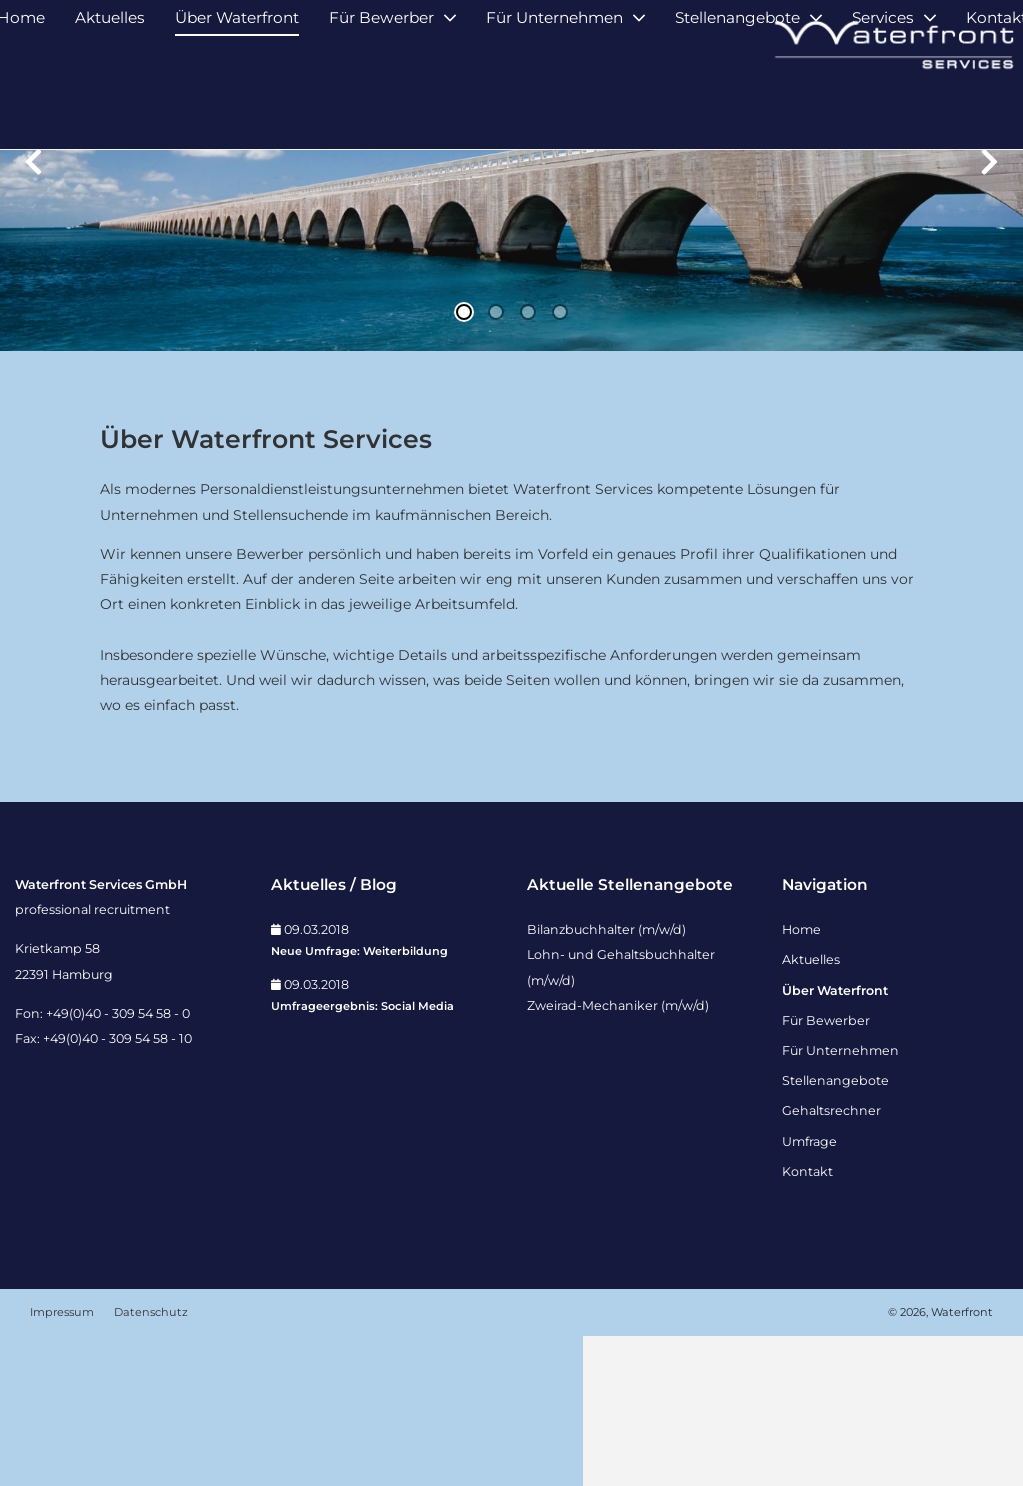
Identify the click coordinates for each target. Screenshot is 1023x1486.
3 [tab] (528, 462)
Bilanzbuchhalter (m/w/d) (606, 1079)
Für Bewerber (381, 107)
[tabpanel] (511, 325)
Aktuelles (110, 107)
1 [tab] (464, 462)
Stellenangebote (737, 107)
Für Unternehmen (554, 107)
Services (883, 107)
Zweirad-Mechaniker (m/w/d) (618, 1155)
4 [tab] (560, 462)
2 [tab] (496, 462)
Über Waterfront (237, 107)
